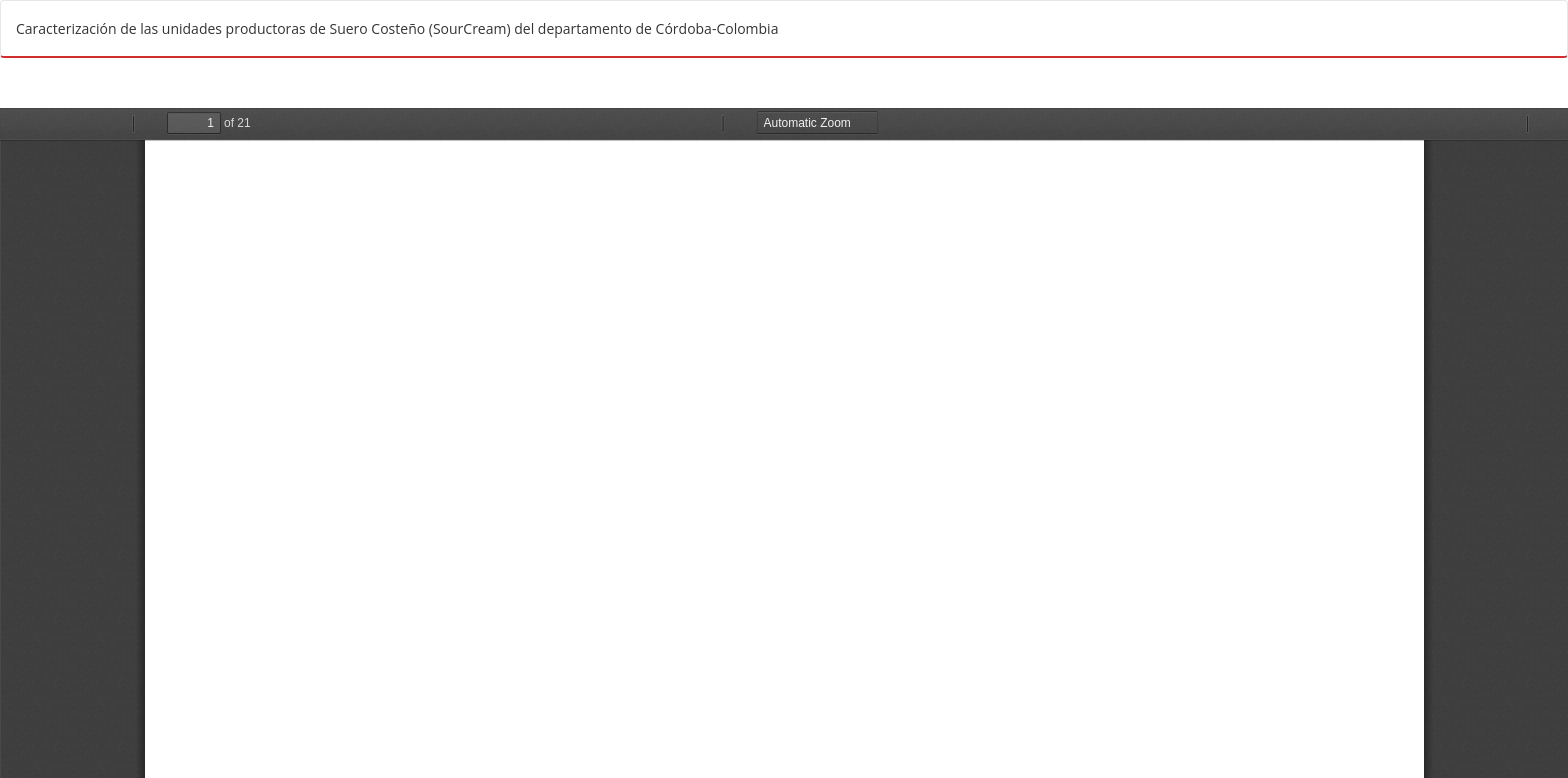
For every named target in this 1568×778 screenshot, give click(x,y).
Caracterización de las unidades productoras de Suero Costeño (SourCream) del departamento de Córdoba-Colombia (397, 28)
